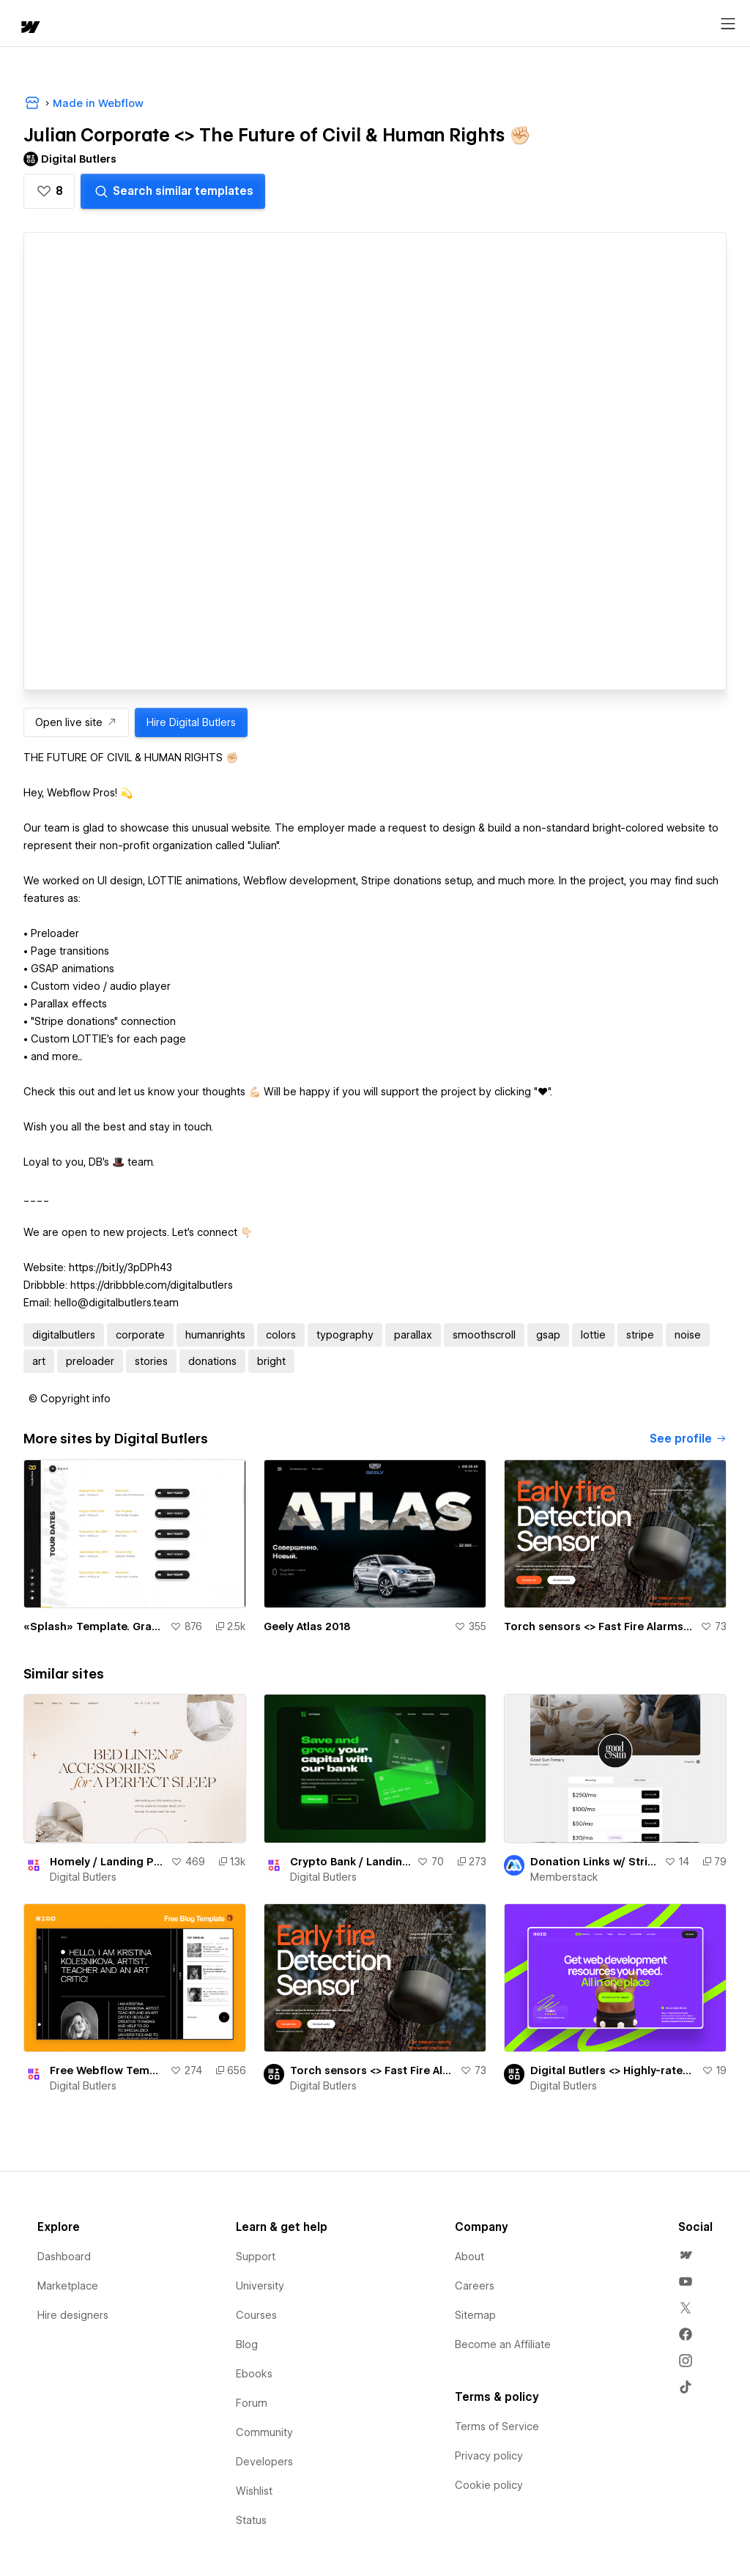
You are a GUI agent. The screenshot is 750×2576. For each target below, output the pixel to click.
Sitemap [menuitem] (475, 2315)
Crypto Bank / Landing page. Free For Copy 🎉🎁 (350, 1862)
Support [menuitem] (255, 2256)
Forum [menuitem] (251, 2403)
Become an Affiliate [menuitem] (503, 2344)
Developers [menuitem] (264, 2462)
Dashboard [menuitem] (64, 2256)
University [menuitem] (260, 2286)
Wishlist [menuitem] (254, 2491)
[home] (29, 28)
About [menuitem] (469, 2256)
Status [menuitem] (251, 2520)
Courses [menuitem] (256, 2315)
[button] (49, 191)
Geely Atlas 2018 (307, 1626)
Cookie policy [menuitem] (489, 2485)
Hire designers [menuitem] (72, 2315)
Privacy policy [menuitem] (489, 2456)
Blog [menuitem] (247, 2344)
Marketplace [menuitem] (67, 2286)
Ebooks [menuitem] (254, 2374)
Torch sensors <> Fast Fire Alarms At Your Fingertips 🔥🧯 (599, 1626)
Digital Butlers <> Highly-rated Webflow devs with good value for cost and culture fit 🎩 (613, 2070)
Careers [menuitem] (474, 2286)
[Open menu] (728, 24)
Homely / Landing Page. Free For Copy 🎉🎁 (107, 1862)
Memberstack (564, 1877)
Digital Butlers (83, 1877)
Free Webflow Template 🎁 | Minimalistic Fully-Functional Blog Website (107, 2070)
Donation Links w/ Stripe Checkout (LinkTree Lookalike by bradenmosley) (594, 1862)
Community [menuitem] (264, 2432)
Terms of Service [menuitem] (497, 2426)
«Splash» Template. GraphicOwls (93, 1626)
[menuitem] (685, 2255)
